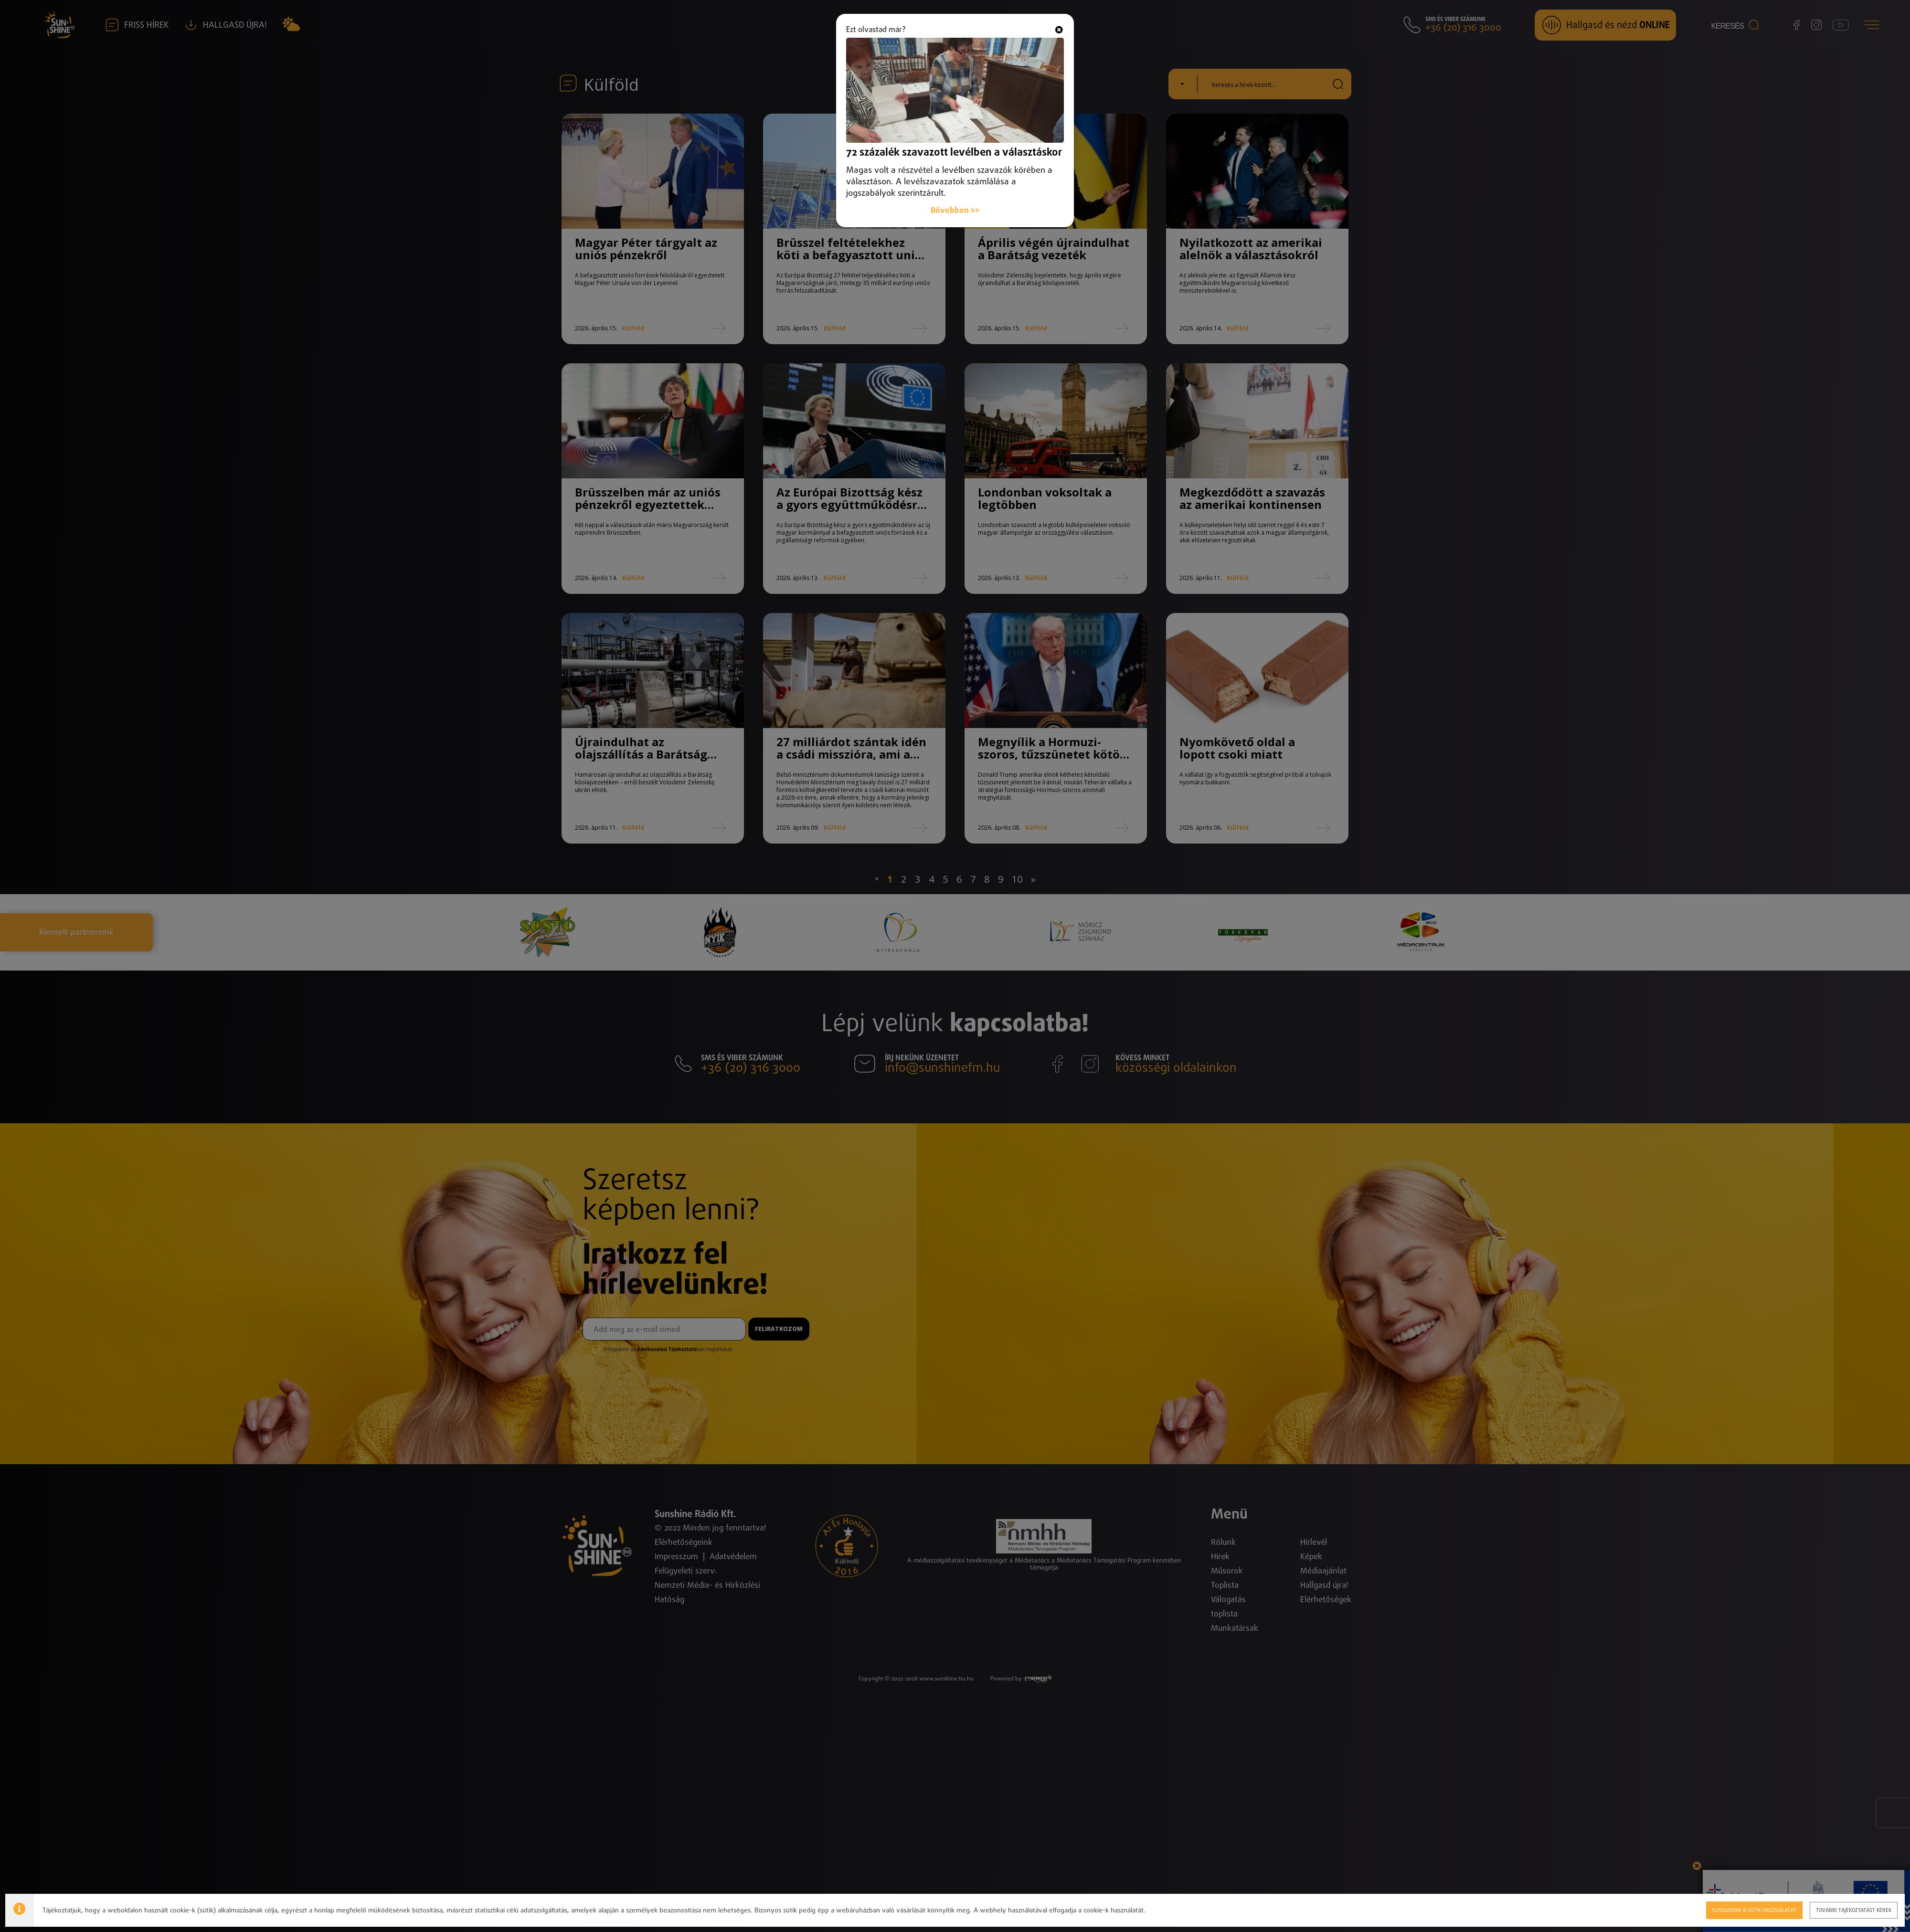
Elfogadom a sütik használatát (1754, 1910)
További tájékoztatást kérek (1853, 1910)
